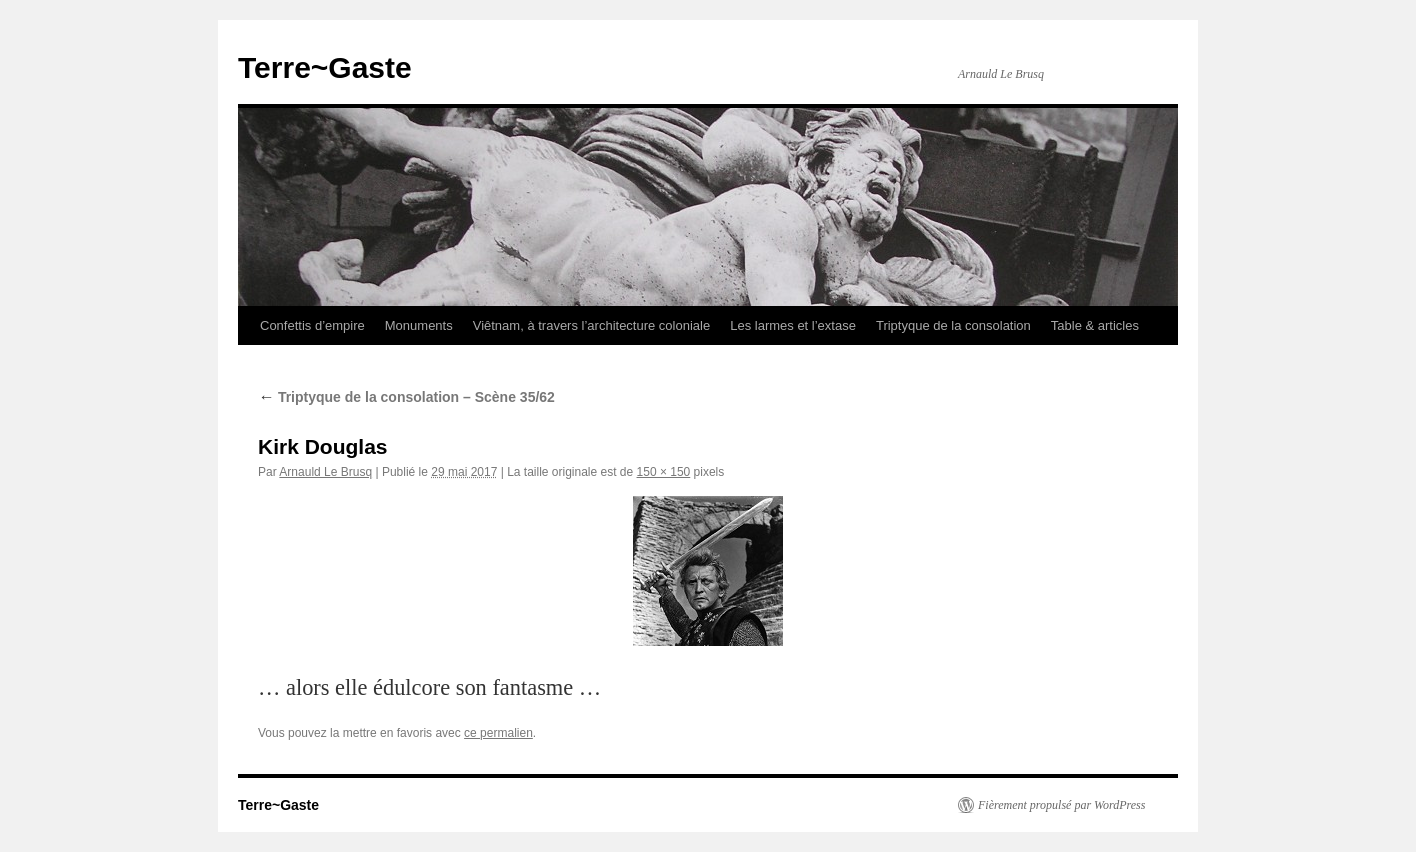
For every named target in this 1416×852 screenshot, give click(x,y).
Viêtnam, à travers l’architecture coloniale (592, 325)
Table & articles (1095, 325)
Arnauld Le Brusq (325, 472)
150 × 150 (664, 472)
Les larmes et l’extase (793, 325)
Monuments (419, 325)
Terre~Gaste (325, 67)
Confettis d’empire (312, 325)
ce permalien (498, 733)
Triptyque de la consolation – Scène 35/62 (406, 397)
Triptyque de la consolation (953, 325)
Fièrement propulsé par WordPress (1061, 805)
